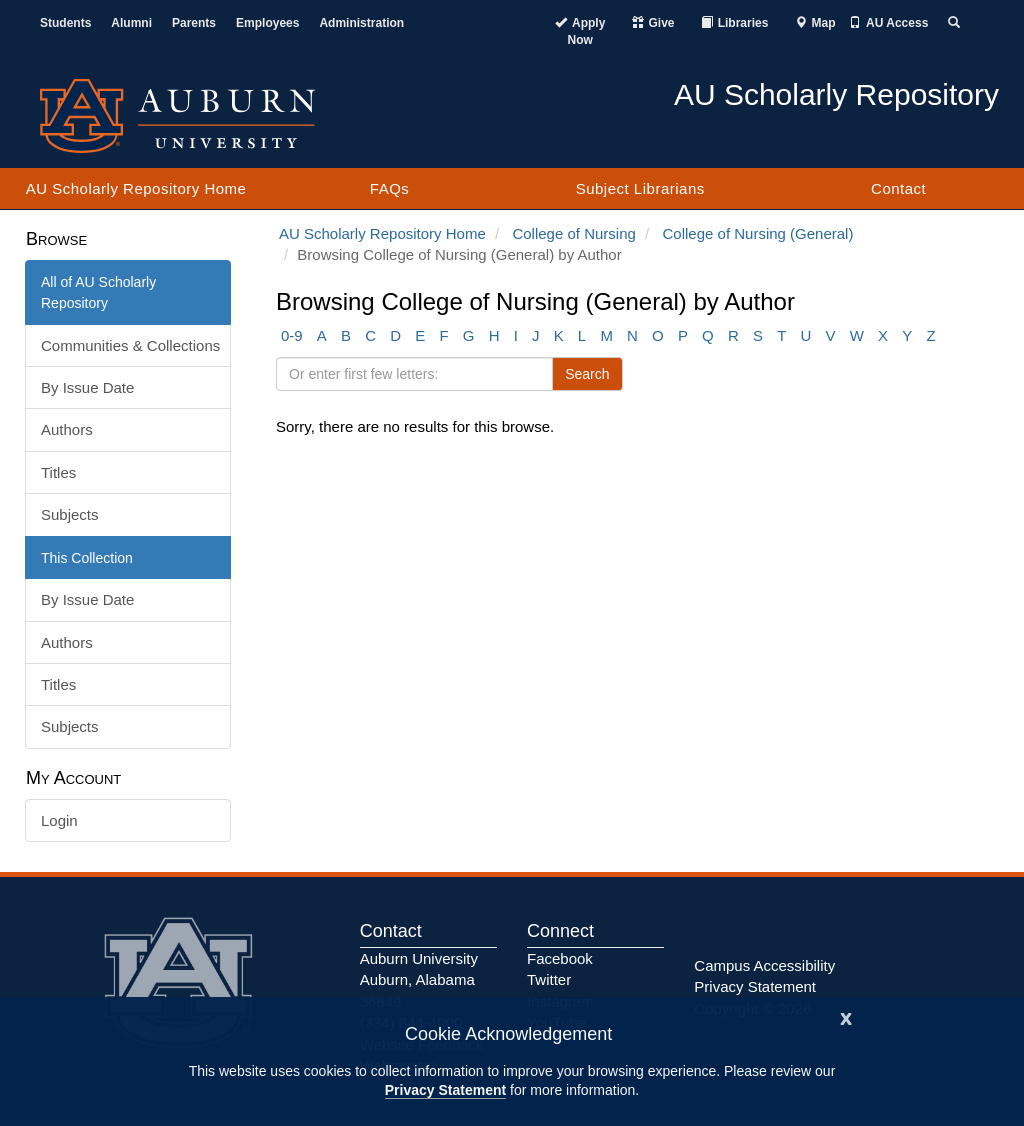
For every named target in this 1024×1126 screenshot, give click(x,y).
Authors (67, 429)
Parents (194, 23)
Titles (58, 472)
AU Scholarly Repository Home (136, 188)
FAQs (390, 188)
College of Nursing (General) (758, 233)
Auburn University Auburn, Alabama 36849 (419, 980)
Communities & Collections (130, 345)
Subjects (70, 514)
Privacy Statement (445, 1090)
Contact (898, 188)
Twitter (549, 979)
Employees (267, 23)
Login (59, 820)
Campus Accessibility (764, 965)
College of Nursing (573, 233)
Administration (361, 23)
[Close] (846, 1016)
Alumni (131, 23)
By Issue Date (87, 387)
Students (65, 23)
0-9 (292, 335)
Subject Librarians (640, 188)
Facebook (560, 958)
